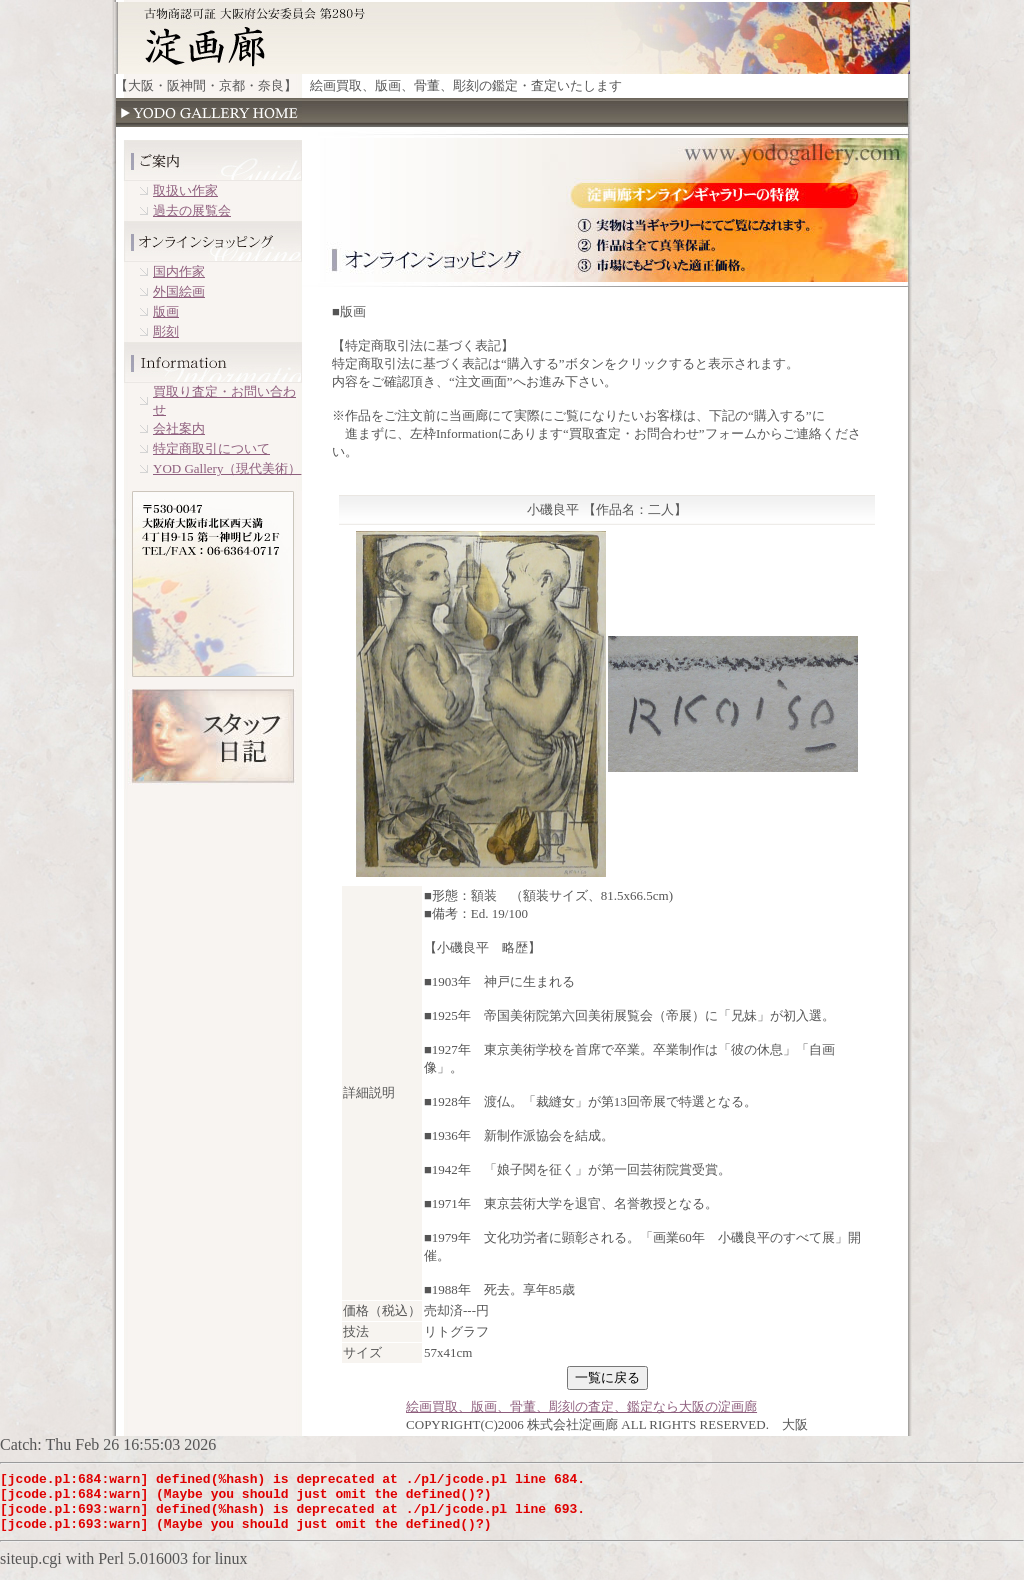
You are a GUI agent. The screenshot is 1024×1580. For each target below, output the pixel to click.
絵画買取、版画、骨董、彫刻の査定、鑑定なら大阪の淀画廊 (581, 1406)
